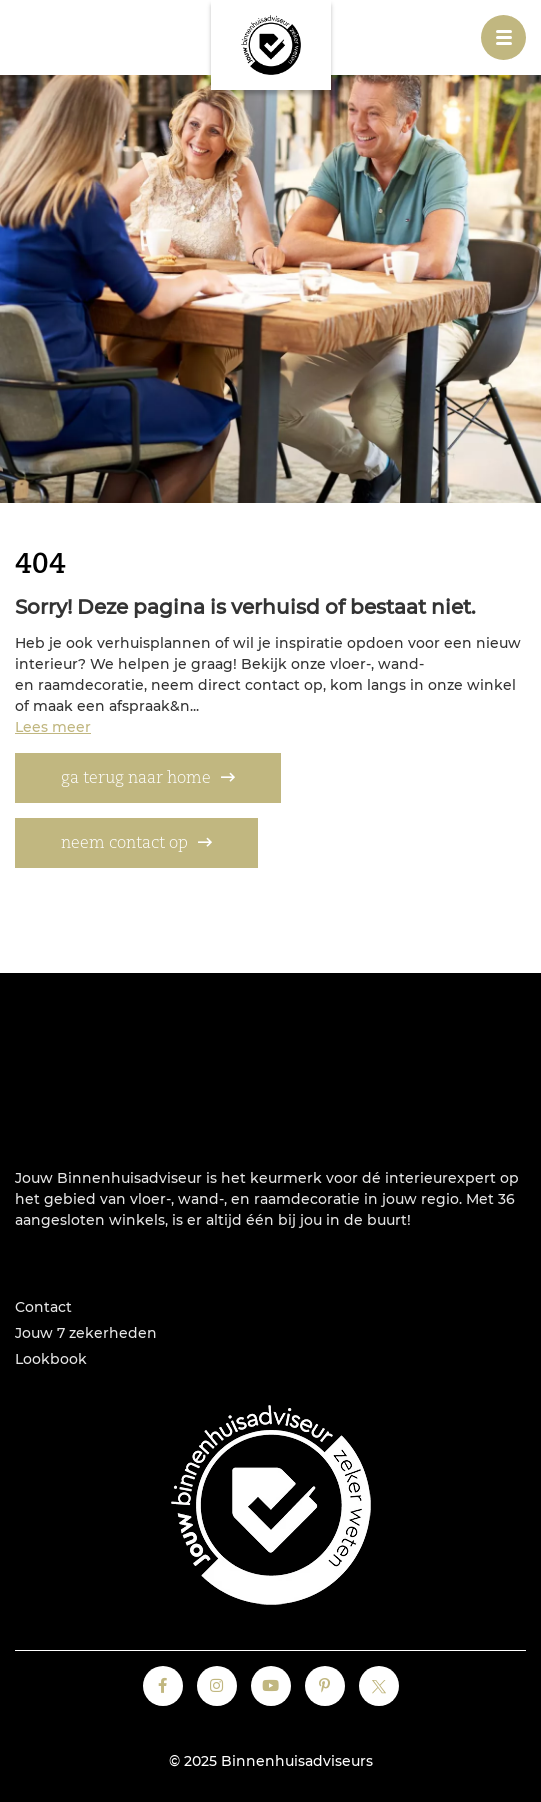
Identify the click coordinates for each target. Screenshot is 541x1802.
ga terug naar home (136, 779)
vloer (148, 1199)
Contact (43, 1307)
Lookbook (51, 1359)
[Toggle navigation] (503, 37)
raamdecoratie (307, 1199)
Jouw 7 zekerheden (86, 1333)
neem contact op (124, 844)
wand (198, 1199)
